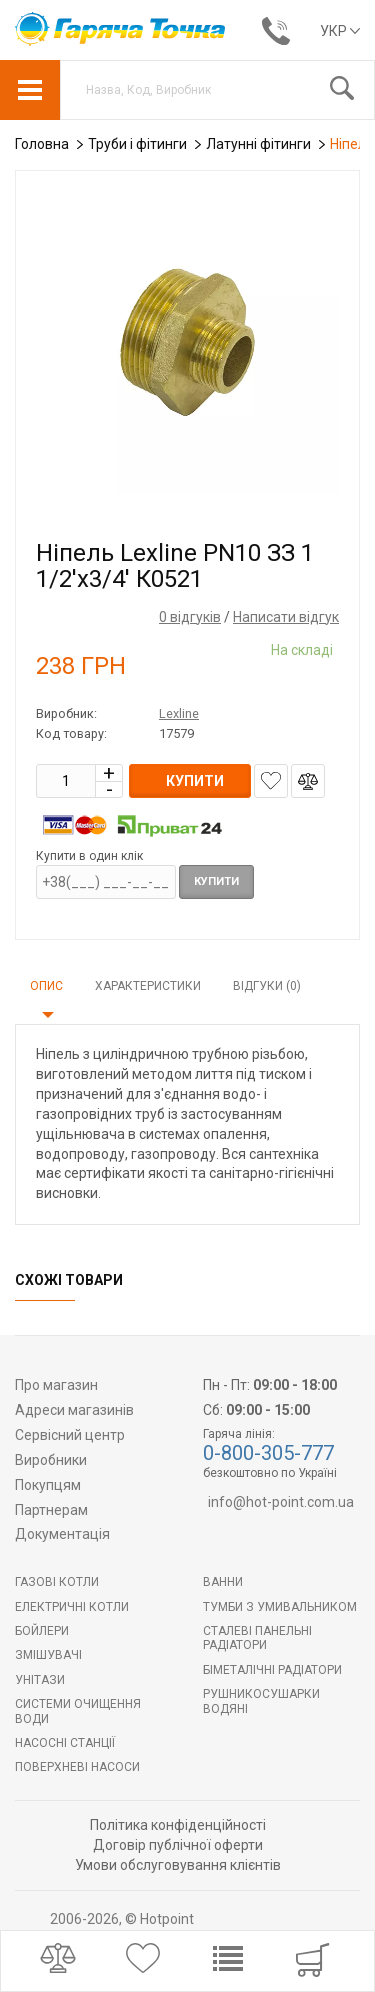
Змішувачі (48, 1655)
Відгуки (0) (267, 986)
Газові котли (57, 1582)
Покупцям (48, 1485)
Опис (46, 986)
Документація (62, 1534)
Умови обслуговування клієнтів (178, 1865)
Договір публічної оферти (178, 1845)
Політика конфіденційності (178, 1825)
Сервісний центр (70, 1435)
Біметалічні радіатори (272, 1670)
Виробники (51, 1460)
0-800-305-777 (268, 1453)
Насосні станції (65, 1743)
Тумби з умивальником (280, 1607)
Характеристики (148, 986)
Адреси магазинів (74, 1410)
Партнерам (51, 1510)
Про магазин (56, 1385)
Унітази (40, 1680)
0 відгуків (190, 617)
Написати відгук (286, 617)
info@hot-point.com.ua (281, 1502)
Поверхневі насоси (77, 1767)
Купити (216, 881)
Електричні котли (72, 1607)
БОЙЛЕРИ (42, 1631)
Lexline (179, 713)
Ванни (223, 1582)
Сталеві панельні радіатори (257, 1638)
